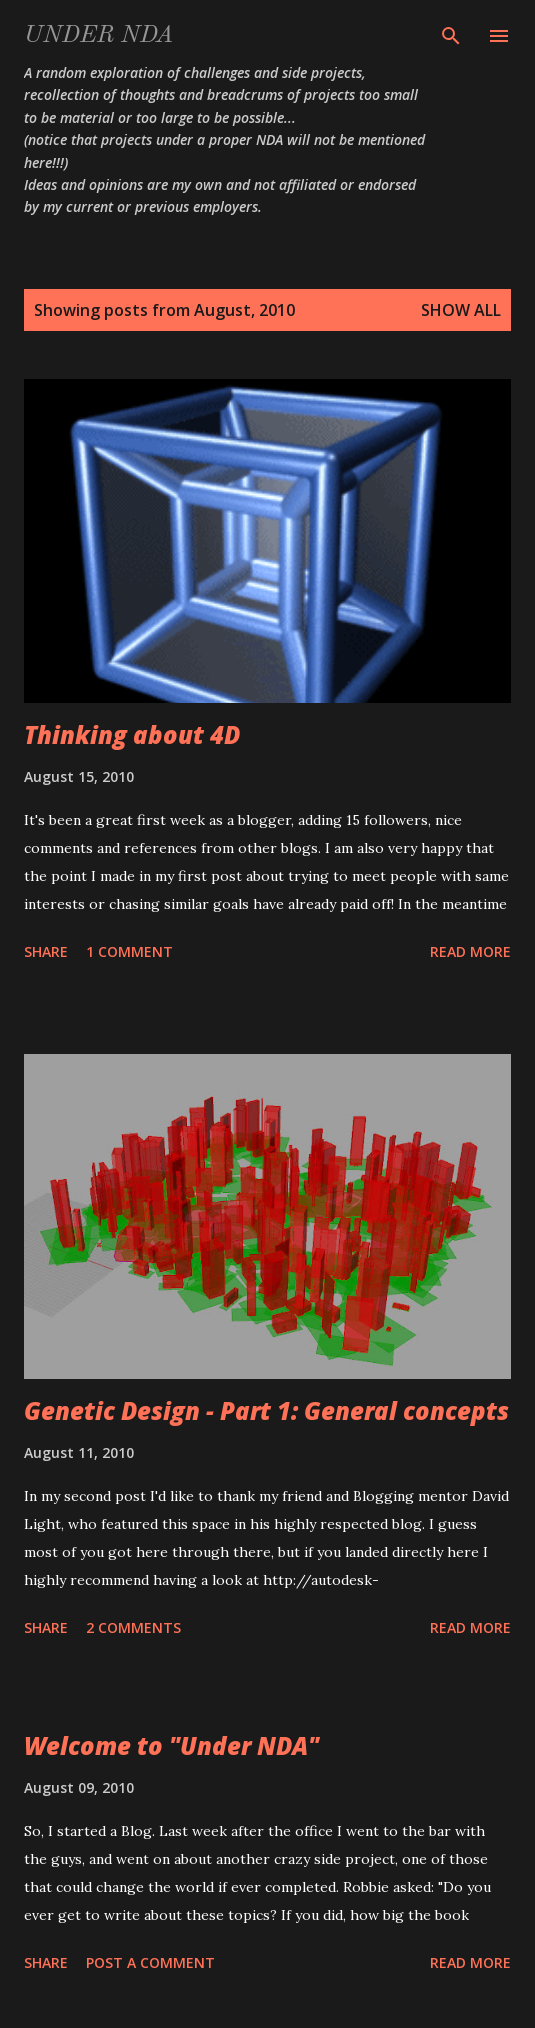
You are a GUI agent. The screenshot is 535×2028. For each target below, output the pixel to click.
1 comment (129, 951)
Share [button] (46, 951)
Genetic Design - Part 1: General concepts (266, 1410)
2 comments (133, 1627)
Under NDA (98, 36)
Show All (461, 310)
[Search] (451, 36)
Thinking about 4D (132, 734)
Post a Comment (150, 1962)
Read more (470, 951)
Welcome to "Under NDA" (171, 1745)
